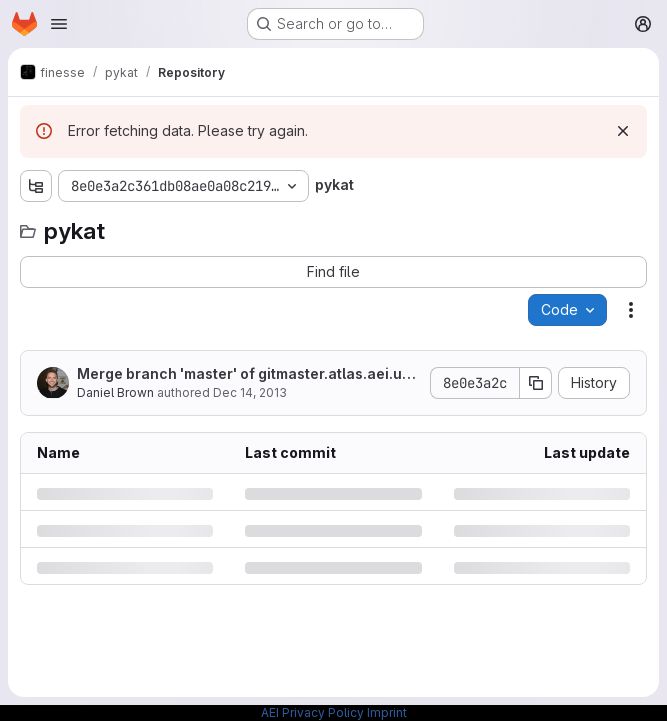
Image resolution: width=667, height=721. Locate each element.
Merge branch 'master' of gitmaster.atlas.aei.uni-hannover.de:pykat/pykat (246, 374)
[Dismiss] (623, 131)
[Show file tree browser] (36, 186)
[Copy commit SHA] (536, 383)
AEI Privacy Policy (312, 712)
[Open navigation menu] (59, 24)
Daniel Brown (115, 392)
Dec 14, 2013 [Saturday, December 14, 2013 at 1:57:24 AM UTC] (250, 392)
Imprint (387, 712)
